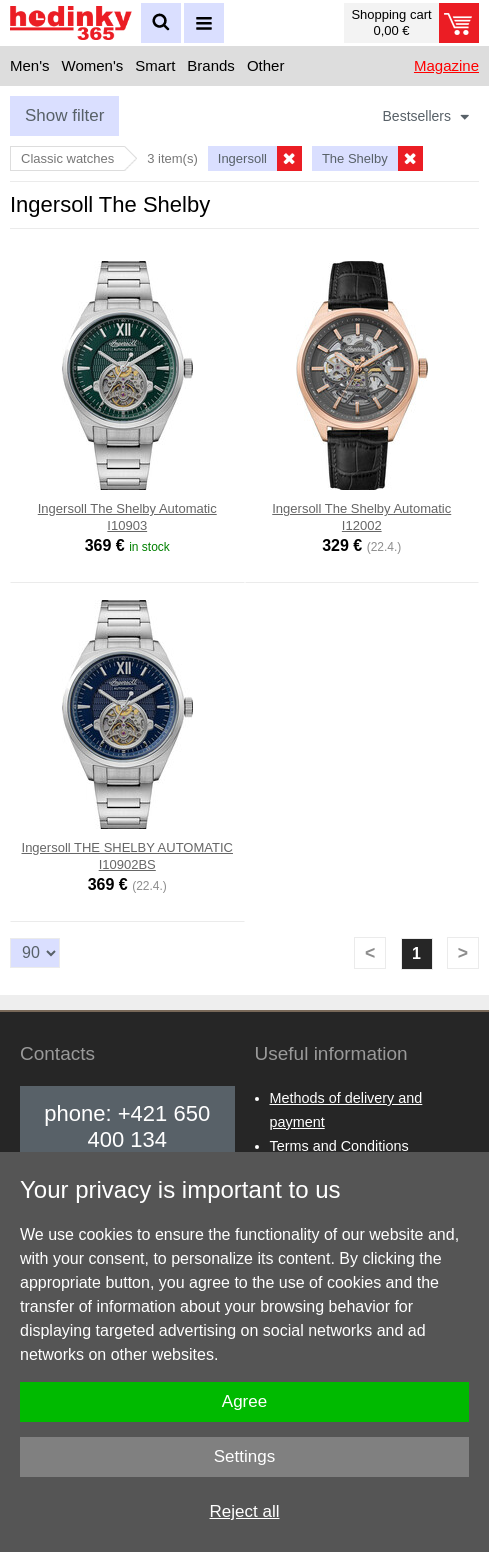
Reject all (245, 1511)
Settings (244, 1456)
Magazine (446, 65)
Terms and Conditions (339, 1146)
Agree (244, 1401)
